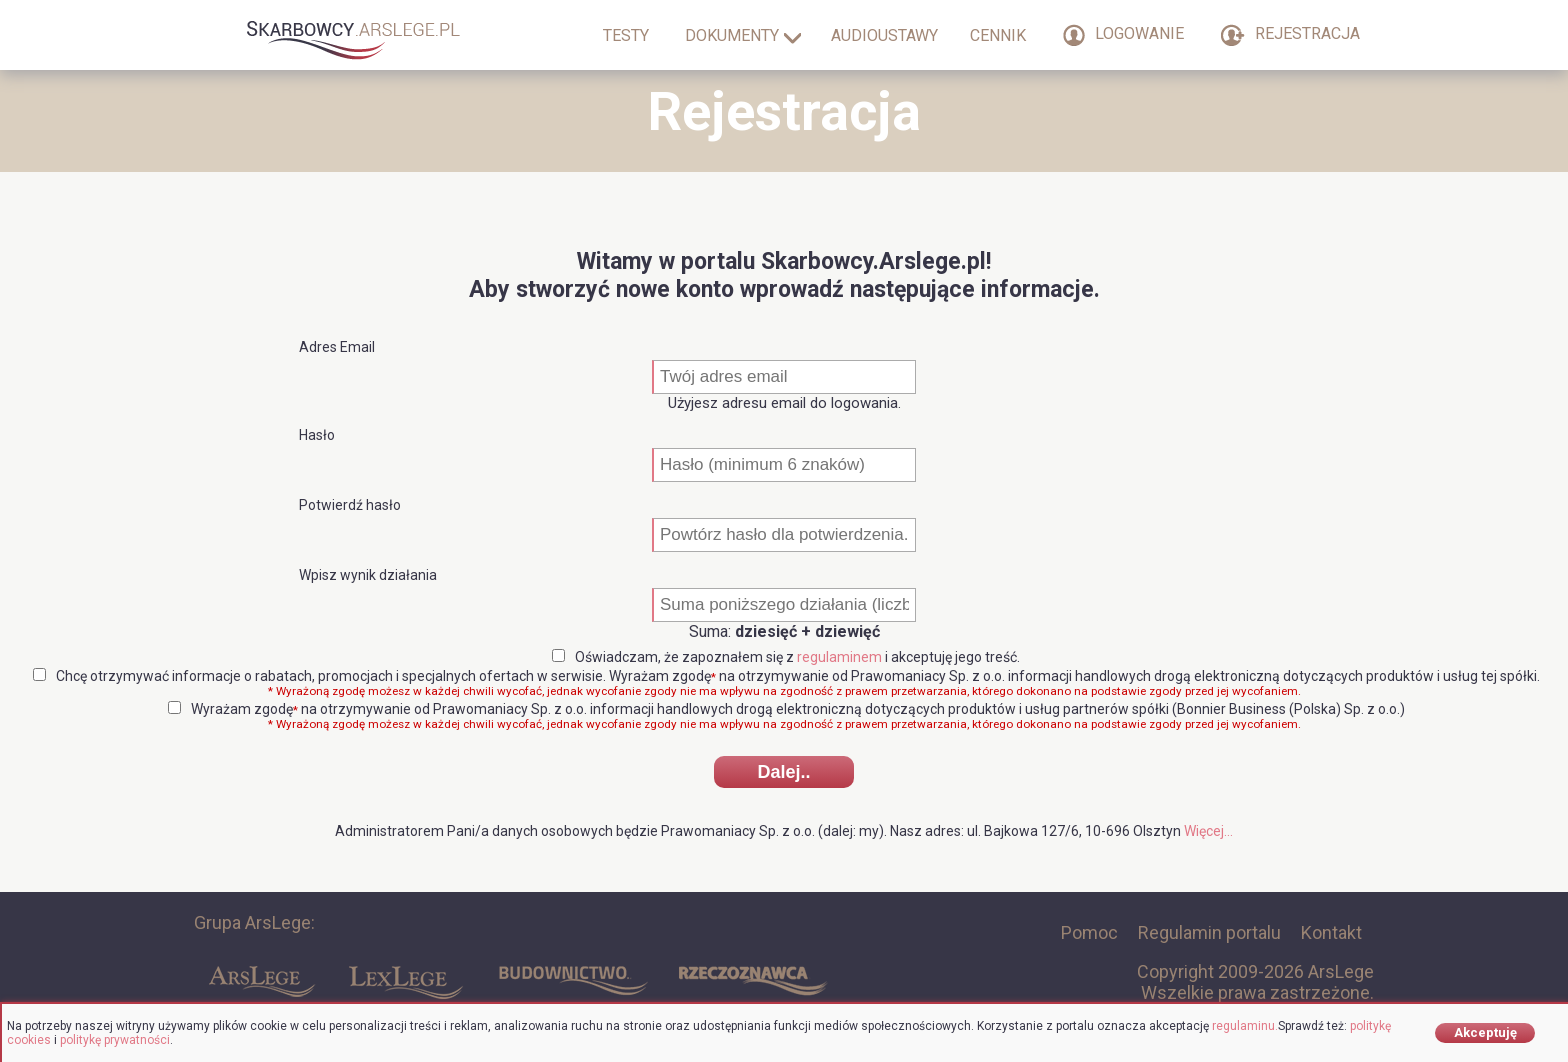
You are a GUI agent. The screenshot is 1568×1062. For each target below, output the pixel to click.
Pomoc (1089, 932)
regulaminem (839, 657)
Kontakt (1331, 932)
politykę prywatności (115, 1040)
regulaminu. (1245, 1026)
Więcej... (1208, 831)
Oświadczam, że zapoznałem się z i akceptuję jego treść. (786, 657)
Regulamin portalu (1209, 932)
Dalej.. (783, 772)
